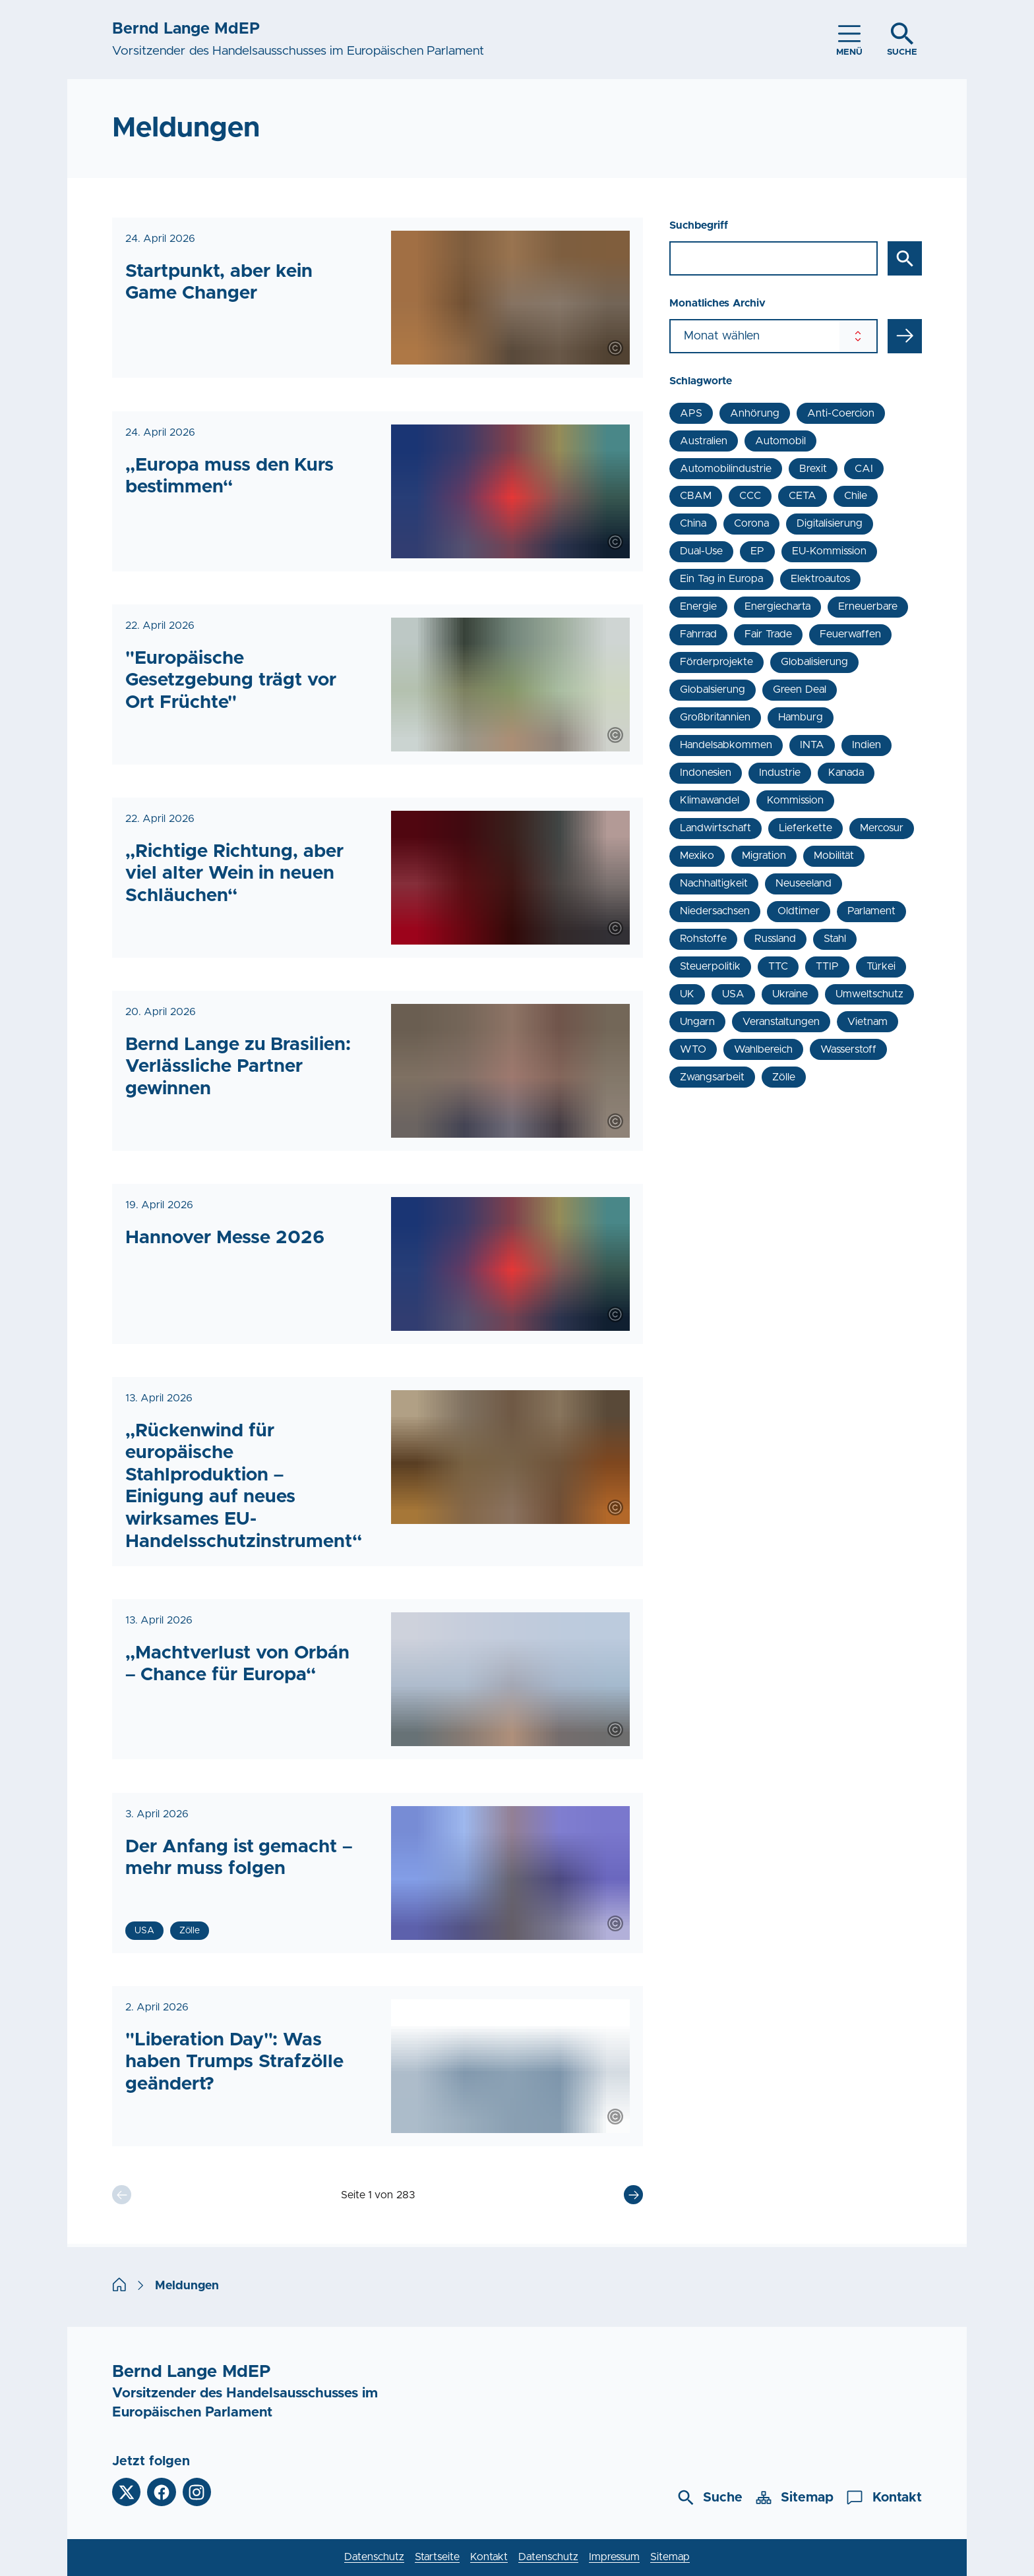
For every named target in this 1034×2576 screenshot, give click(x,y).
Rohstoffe (703, 938)
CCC (750, 495)
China (693, 523)
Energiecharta (777, 606)
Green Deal (799, 689)
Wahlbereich (763, 1049)
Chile (855, 495)
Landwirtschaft (715, 828)
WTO (693, 1049)
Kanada (846, 772)
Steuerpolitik (710, 966)
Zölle (783, 1077)
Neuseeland (804, 883)
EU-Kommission (829, 551)
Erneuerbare (867, 606)
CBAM (696, 495)
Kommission (795, 800)
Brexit (813, 468)
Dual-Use (701, 551)
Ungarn (697, 1021)
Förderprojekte (716, 662)
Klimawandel (709, 800)
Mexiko (697, 855)
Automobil (780, 441)
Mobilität (834, 855)
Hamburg (800, 717)
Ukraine (790, 994)
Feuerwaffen (850, 634)
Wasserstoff (848, 1049)
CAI (864, 468)
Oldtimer (798, 911)
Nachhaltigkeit (714, 883)
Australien (703, 441)
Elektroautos (820, 578)
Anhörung (754, 413)
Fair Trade (768, 634)
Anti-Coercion (840, 413)
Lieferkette (805, 828)
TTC (778, 966)
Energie (698, 606)
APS (691, 413)
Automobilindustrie (726, 468)
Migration (764, 855)
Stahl (835, 938)
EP (757, 551)
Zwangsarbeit (712, 1077)
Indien (866, 745)
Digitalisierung (830, 523)
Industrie (780, 772)
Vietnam (867, 1021)
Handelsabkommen (726, 745)
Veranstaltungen (781, 1021)
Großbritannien (715, 717)
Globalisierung (814, 662)
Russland (775, 938)
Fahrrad (698, 634)
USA (733, 994)
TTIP (827, 966)
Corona (751, 523)
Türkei (881, 966)
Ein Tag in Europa (721, 578)
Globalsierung (712, 689)
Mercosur (881, 828)
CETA (802, 495)
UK (687, 994)
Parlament (871, 911)
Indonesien (705, 772)
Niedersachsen (715, 911)
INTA (812, 745)
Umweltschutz (869, 994)
